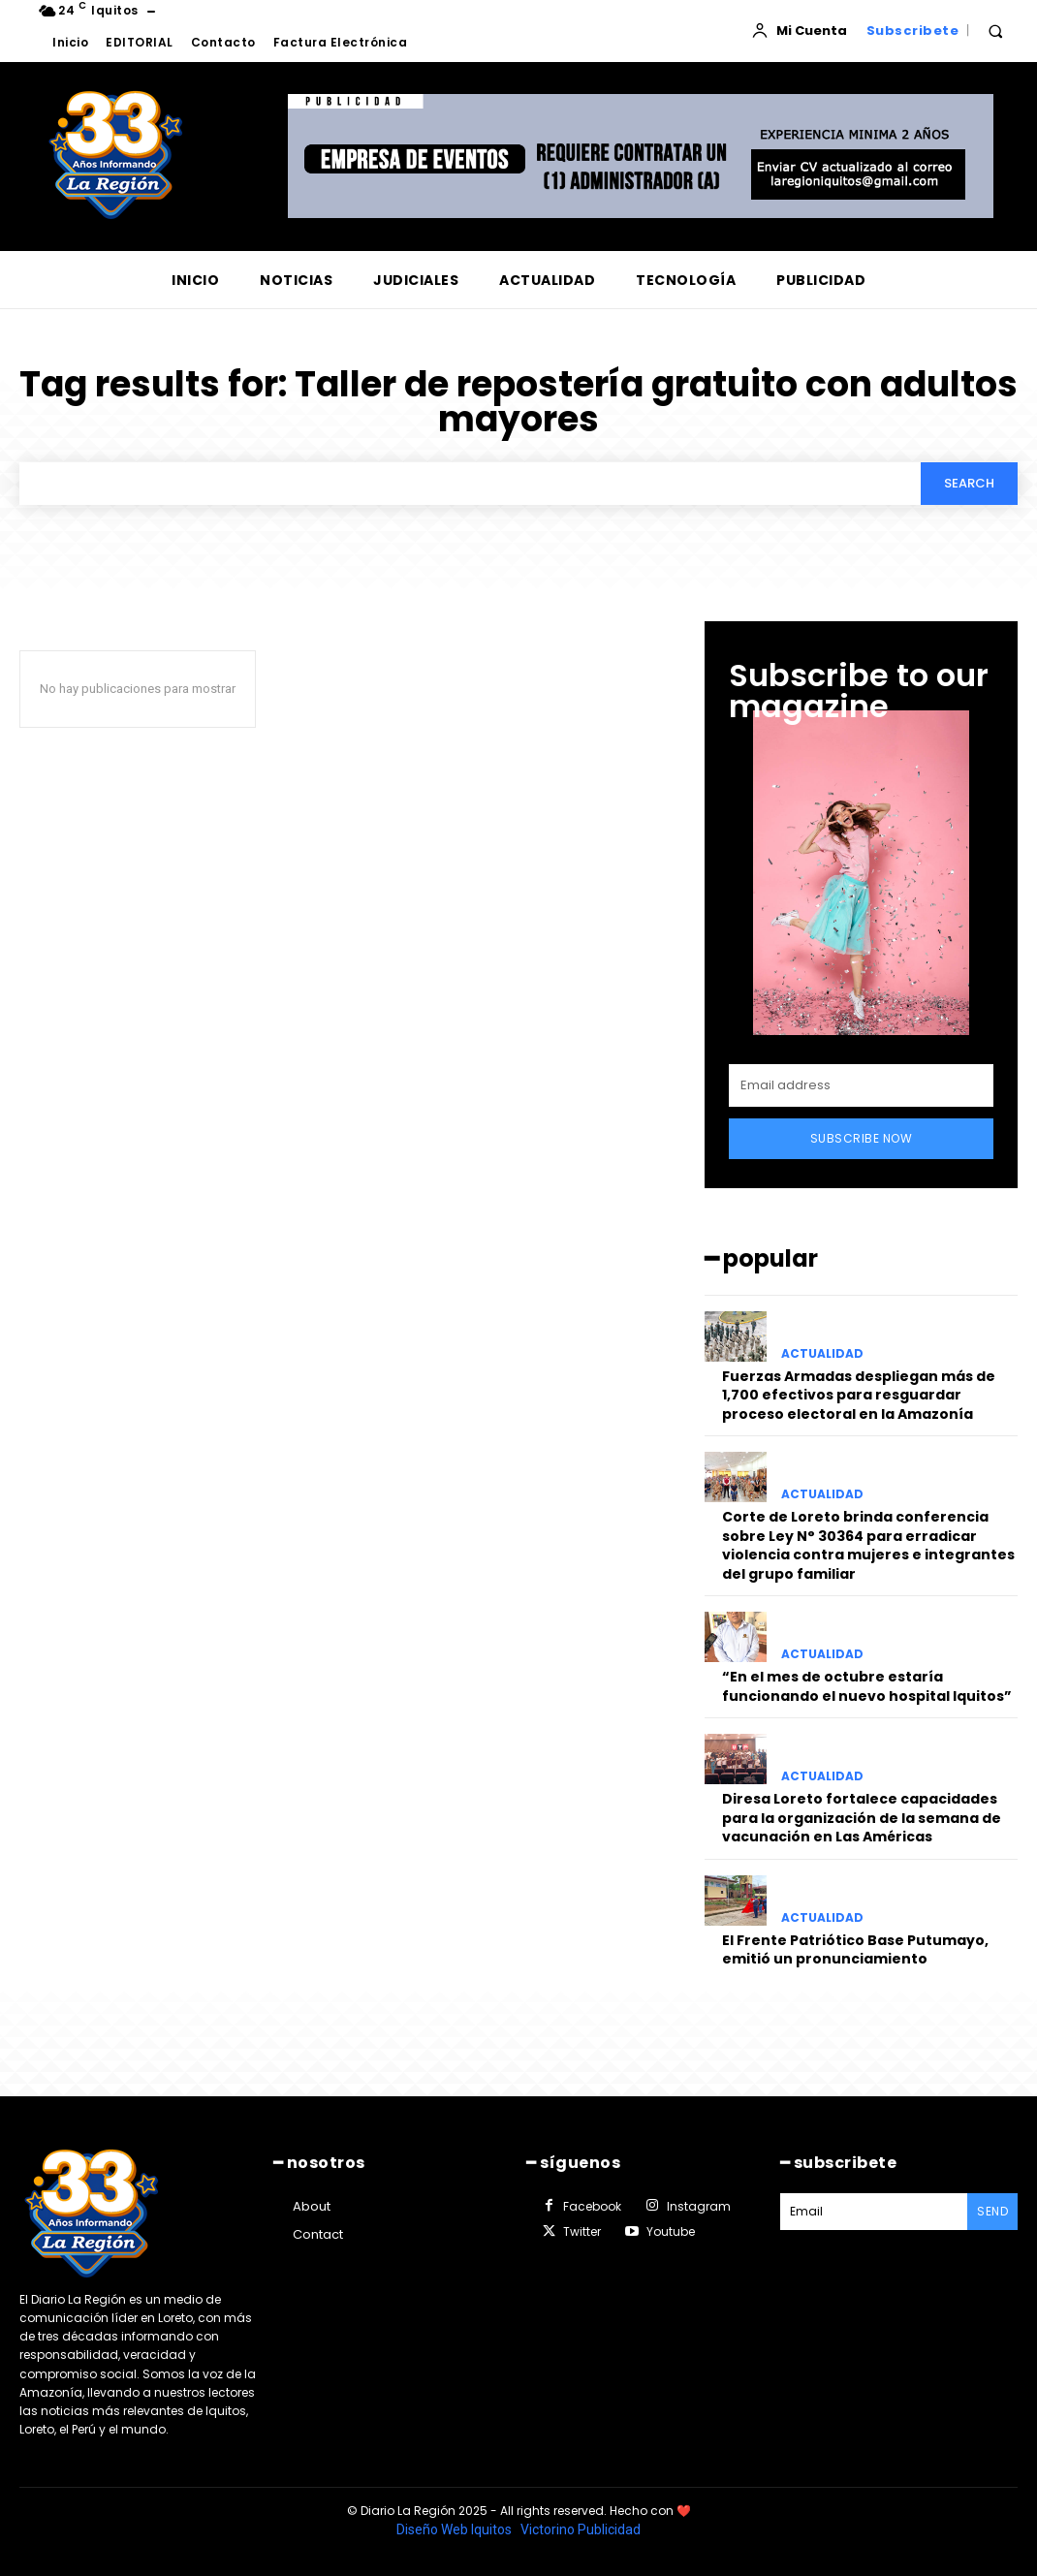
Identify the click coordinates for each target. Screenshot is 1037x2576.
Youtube (670, 2231)
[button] (995, 31)
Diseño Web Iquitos (455, 2529)
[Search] (969, 483)
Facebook (592, 2206)
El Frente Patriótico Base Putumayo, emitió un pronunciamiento (855, 1950)
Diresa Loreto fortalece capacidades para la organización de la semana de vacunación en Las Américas (861, 1817)
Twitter (582, 2231)
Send (992, 2211)
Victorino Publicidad (580, 2529)
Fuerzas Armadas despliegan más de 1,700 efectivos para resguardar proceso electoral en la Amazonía (858, 1395)
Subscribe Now (861, 1139)
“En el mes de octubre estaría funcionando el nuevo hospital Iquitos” (867, 1686)
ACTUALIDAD (822, 1354)
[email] (861, 1086)
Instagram (699, 2206)
